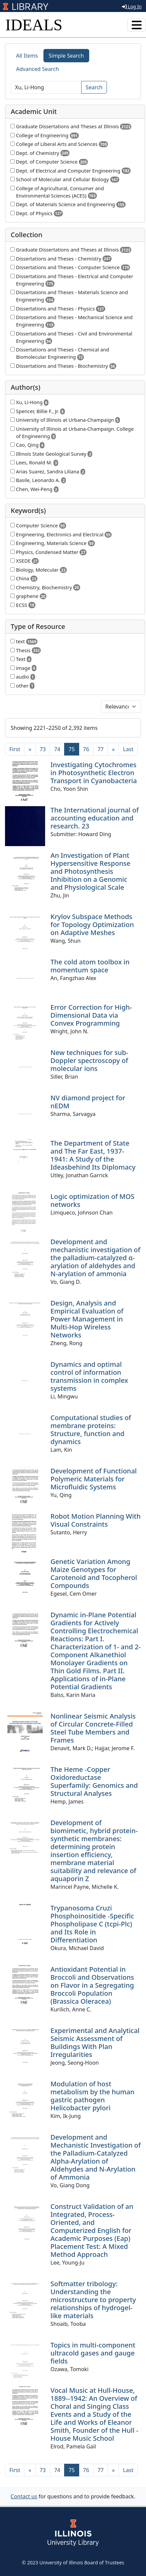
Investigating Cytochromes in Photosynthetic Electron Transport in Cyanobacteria (93, 772)
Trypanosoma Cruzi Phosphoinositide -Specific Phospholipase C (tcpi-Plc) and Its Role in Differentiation (92, 1923)
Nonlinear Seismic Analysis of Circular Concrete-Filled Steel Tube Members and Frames (93, 1728)
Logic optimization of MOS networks (92, 1200)
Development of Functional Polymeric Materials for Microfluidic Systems (93, 1478)
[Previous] (29, 749)
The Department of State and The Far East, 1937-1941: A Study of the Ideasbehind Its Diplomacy (93, 1155)
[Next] (113, 749)
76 (86, 749)
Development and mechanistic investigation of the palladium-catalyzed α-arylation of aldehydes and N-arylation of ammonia (95, 1257)
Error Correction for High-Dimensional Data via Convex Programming (91, 1015)
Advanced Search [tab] (37, 69)
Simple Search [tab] (66, 55)
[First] (14, 749)
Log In (132, 6)
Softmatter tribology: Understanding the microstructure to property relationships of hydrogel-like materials (93, 2299)
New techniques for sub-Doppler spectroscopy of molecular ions (89, 1060)
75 (73, 749)
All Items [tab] (27, 55)
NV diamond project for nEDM (87, 1101)
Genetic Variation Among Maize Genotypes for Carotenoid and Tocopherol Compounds (93, 1573)
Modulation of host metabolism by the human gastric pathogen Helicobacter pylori (92, 2095)
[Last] (128, 749)
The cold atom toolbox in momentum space (90, 965)
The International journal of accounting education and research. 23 (94, 817)
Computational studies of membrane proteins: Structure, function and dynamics (90, 1429)
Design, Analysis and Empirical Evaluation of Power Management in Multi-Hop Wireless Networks (86, 1318)
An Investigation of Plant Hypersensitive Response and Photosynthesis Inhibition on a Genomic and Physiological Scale (90, 871)
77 (101, 749)
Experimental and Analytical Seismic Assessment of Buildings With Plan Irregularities (95, 2042)
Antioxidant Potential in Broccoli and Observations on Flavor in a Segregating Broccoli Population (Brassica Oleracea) (92, 1985)
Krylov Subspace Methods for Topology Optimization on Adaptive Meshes (92, 924)
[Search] (46, 87)
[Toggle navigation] (136, 25)
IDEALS (33, 25)
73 (43, 749)
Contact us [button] (24, 2496)
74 (57, 749)
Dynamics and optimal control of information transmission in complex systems (89, 1376)
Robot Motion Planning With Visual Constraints (95, 1520)
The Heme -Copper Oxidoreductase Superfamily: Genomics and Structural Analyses (94, 1781)
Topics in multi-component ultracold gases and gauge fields (92, 2352)
